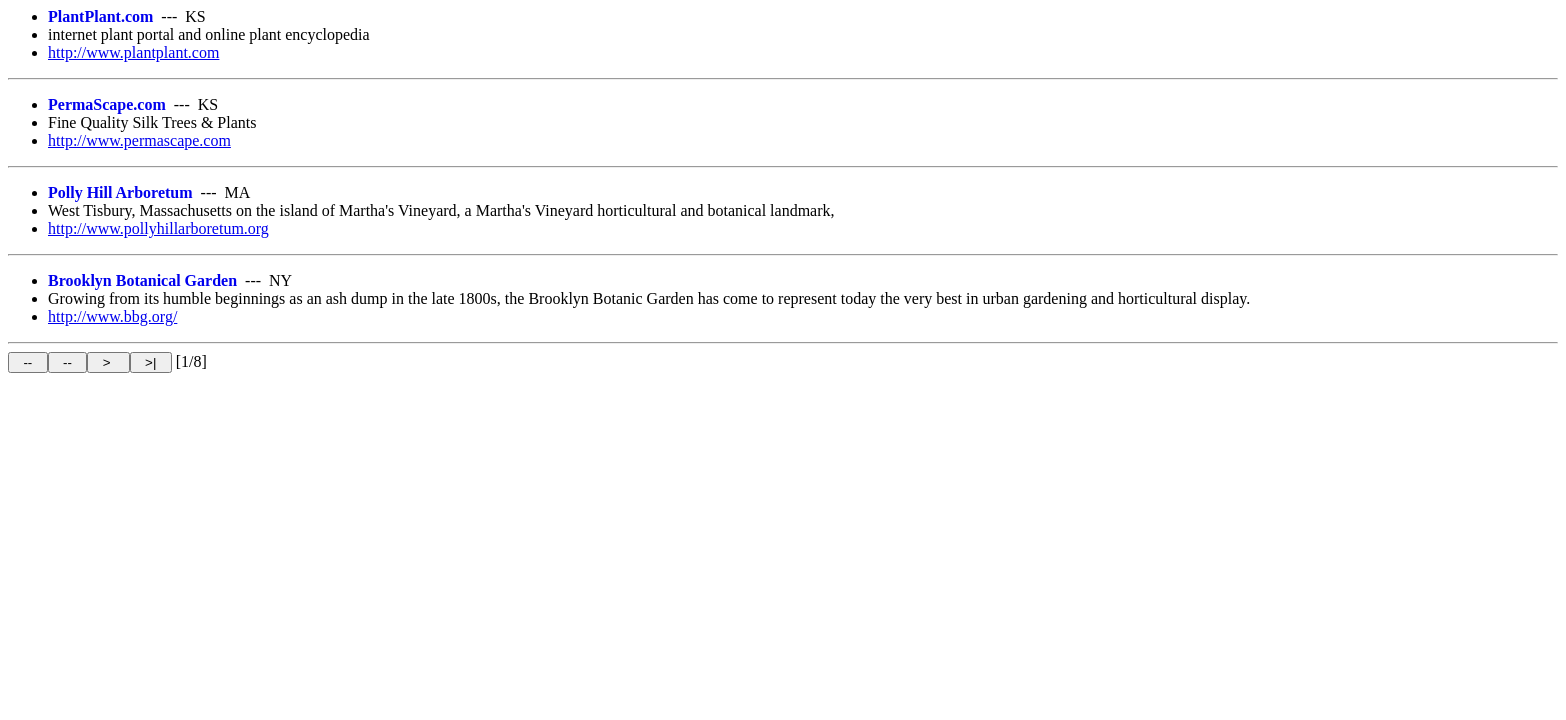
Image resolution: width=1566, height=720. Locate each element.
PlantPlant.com (100, 16)
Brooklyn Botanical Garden (142, 280)
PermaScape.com (107, 104)
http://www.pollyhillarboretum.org (158, 228)
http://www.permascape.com (139, 140)
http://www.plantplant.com (133, 52)
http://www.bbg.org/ (112, 316)
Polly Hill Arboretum (120, 192)
